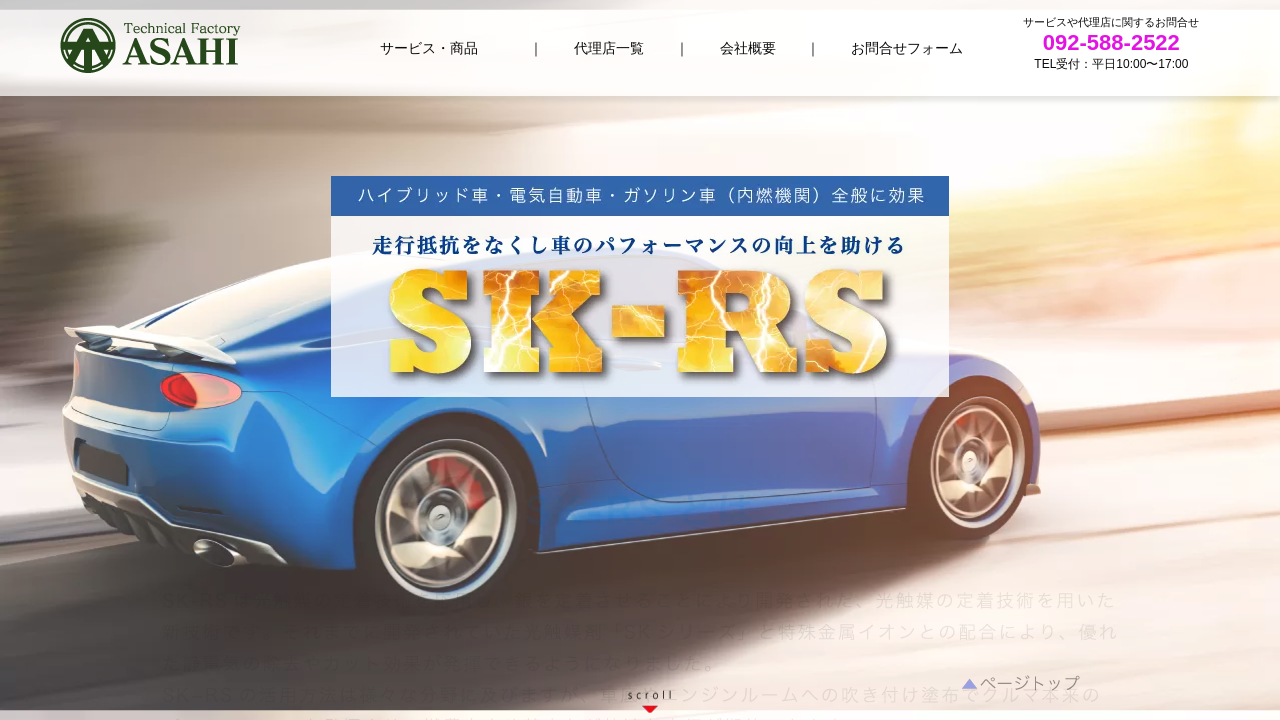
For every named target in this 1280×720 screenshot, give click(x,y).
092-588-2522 (1111, 42)
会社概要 (748, 48)
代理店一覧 (609, 48)
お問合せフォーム (907, 48)
